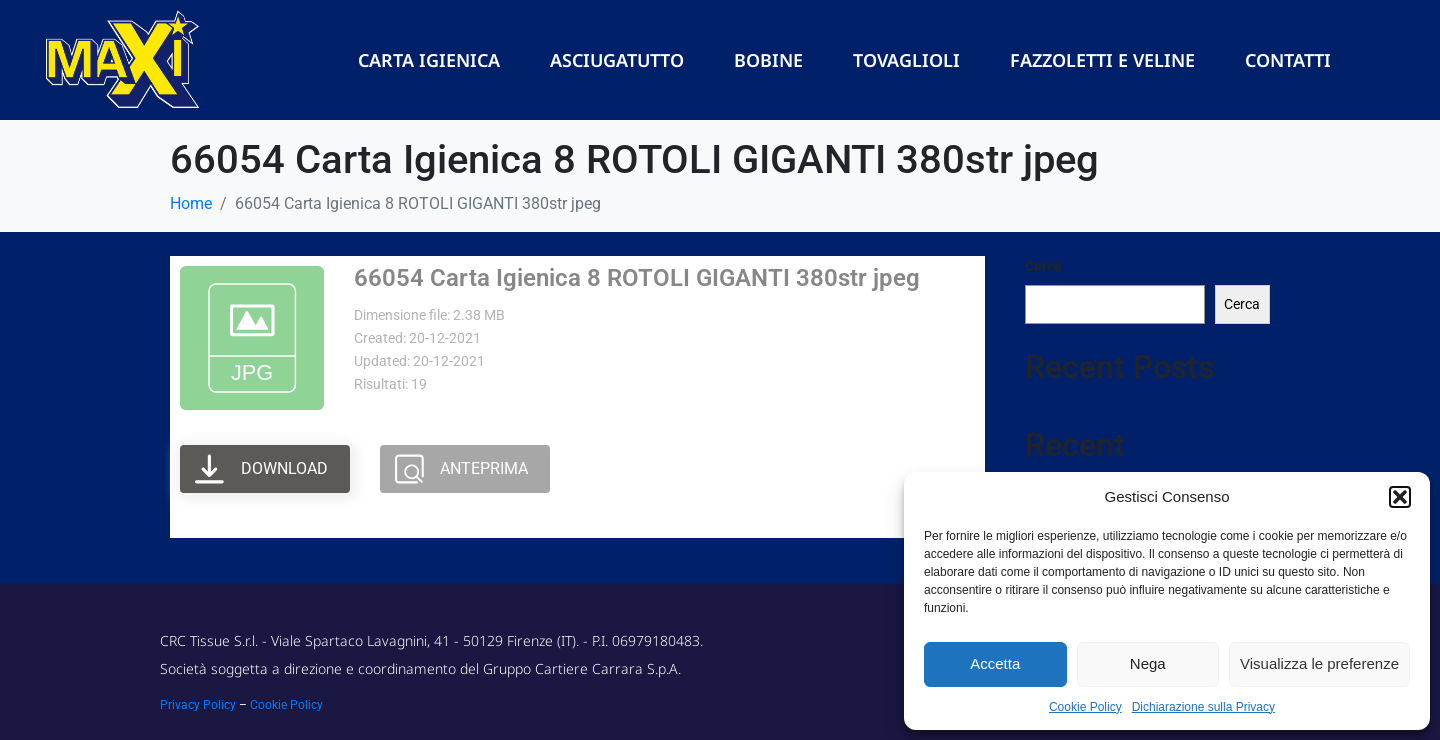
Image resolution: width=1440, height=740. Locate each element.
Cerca (1043, 266)
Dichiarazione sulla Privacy (1203, 707)
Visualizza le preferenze (1319, 663)
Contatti (1288, 60)
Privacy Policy (198, 705)
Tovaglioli (906, 60)
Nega (1148, 663)
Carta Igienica (429, 60)
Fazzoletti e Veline (1102, 60)
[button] (1400, 497)
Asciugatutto (617, 60)
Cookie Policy (1085, 707)
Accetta (995, 663)
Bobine (768, 60)
